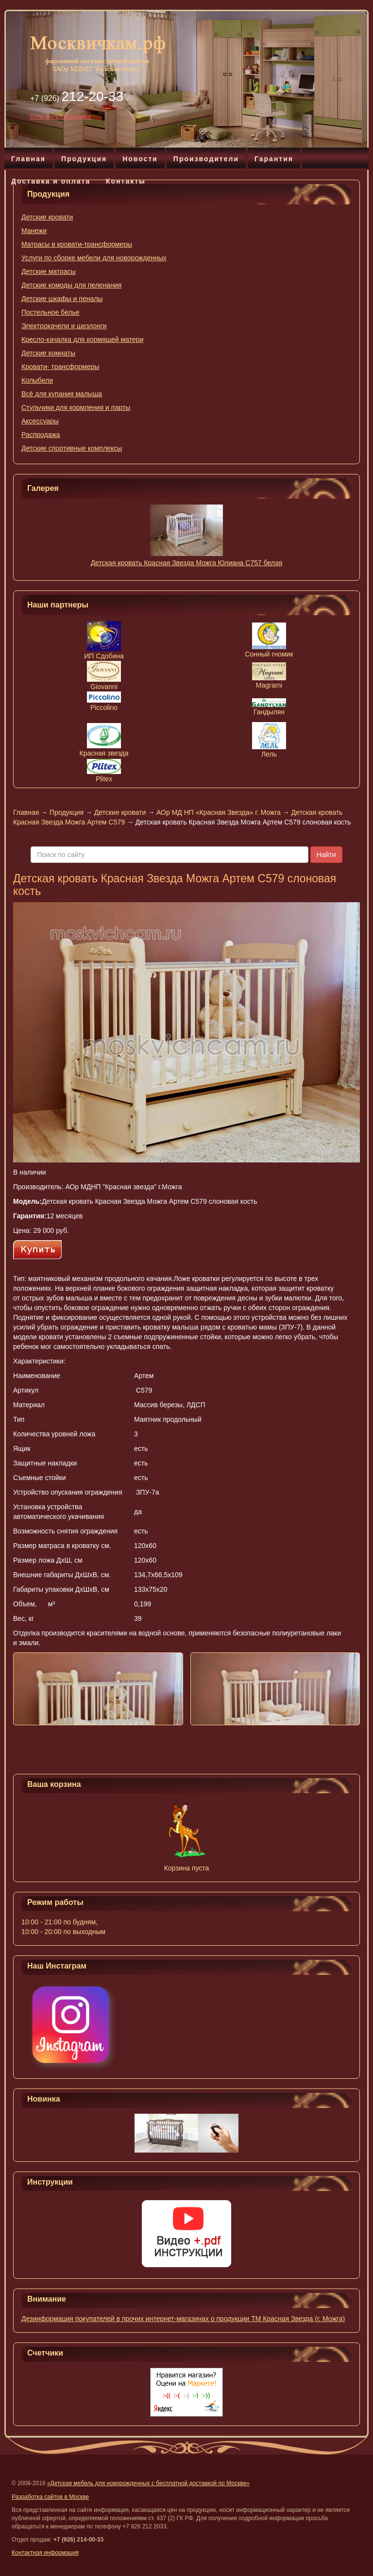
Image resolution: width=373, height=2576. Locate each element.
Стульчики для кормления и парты (75, 407)
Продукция (84, 159)
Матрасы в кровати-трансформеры (76, 244)
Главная (28, 159)
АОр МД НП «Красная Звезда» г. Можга (218, 812)
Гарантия (273, 159)
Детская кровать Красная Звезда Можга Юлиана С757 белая (187, 563)
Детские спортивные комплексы (71, 448)
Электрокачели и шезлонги (64, 326)
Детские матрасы (48, 271)
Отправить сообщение (60, 116)
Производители (206, 159)
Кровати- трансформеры (60, 366)
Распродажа (40, 434)
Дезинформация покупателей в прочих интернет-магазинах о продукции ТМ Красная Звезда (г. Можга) (183, 2319)
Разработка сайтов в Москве (50, 2496)
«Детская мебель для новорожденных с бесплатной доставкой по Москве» (148, 2483)
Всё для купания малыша (61, 394)
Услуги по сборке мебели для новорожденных (94, 258)
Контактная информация (45, 2552)
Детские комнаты (48, 353)
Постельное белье (50, 312)
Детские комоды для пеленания (71, 285)
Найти (326, 855)
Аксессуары (40, 421)
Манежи (34, 231)
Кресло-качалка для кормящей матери (82, 339)
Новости (140, 159)
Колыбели (37, 380)
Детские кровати (47, 217)
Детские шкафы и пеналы (61, 299)
